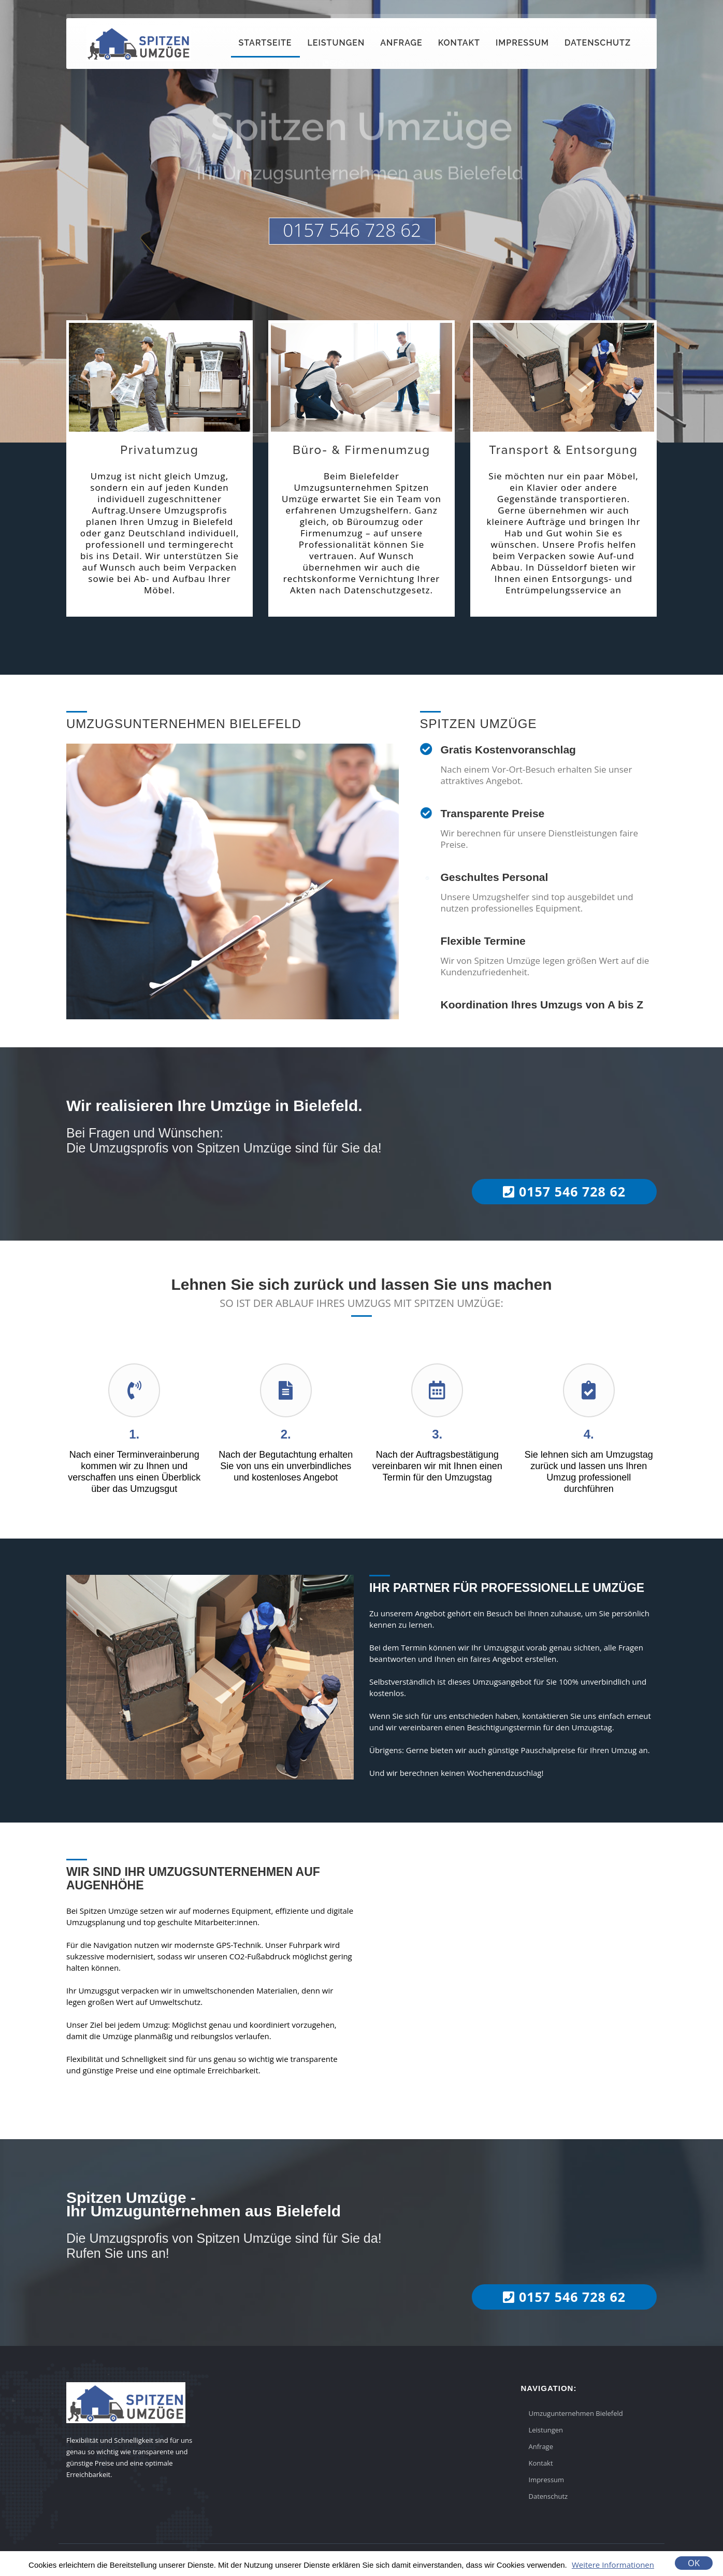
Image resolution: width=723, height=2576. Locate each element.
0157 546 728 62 (352, 230)
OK (694, 2563)
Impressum (522, 43)
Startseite (265, 43)
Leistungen (336, 43)
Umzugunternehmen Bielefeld (576, 2413)
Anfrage (401, 43)
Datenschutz (598, 43)
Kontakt (459, 43)
